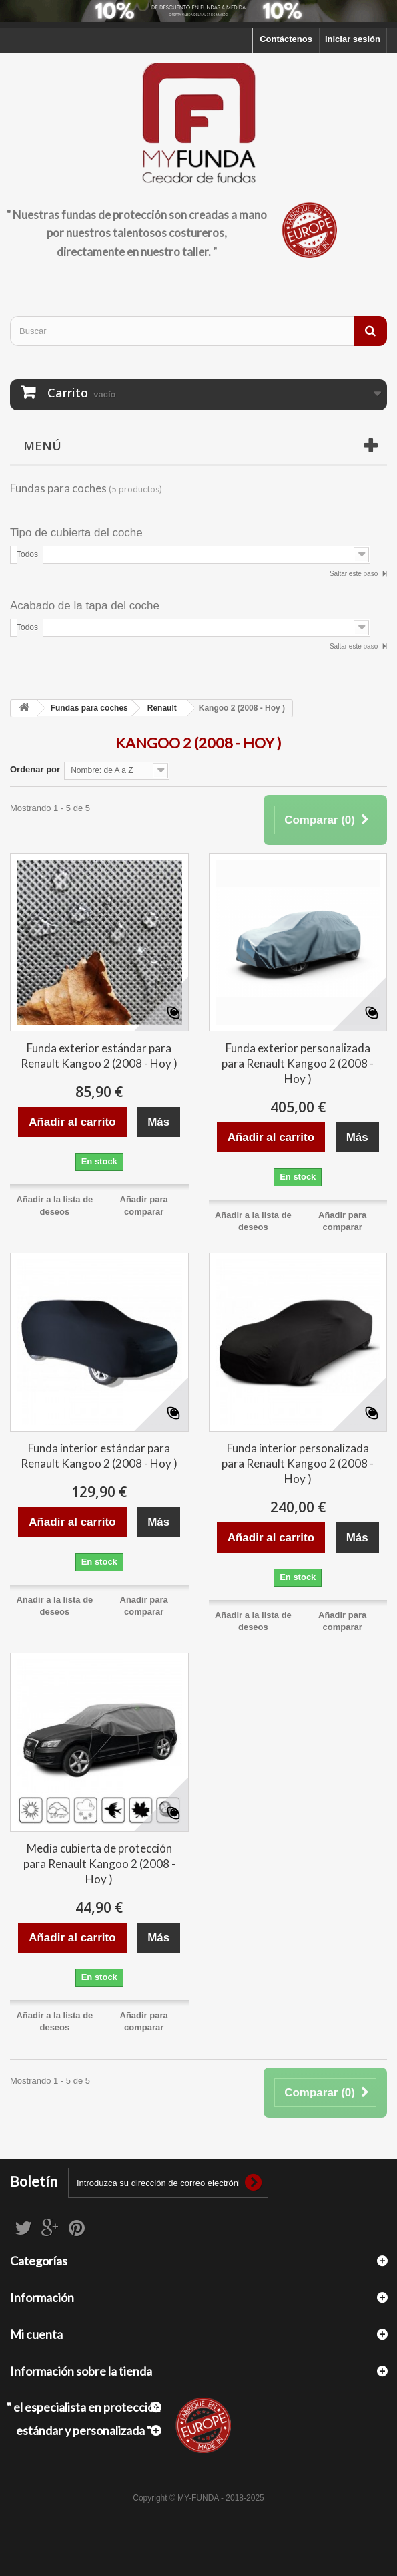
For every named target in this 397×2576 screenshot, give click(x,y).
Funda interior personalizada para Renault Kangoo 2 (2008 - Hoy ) (298, 1463)
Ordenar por (35, 769)
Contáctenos (286, 39)
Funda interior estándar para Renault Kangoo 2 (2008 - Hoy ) (99, 1455)
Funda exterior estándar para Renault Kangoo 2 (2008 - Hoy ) (99, 1055)
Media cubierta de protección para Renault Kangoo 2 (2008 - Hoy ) (99, 1863)
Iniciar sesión (352, 39)
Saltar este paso (355, 573)
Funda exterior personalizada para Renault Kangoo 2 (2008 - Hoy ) (298, 1063)
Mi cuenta (36, 2334)
